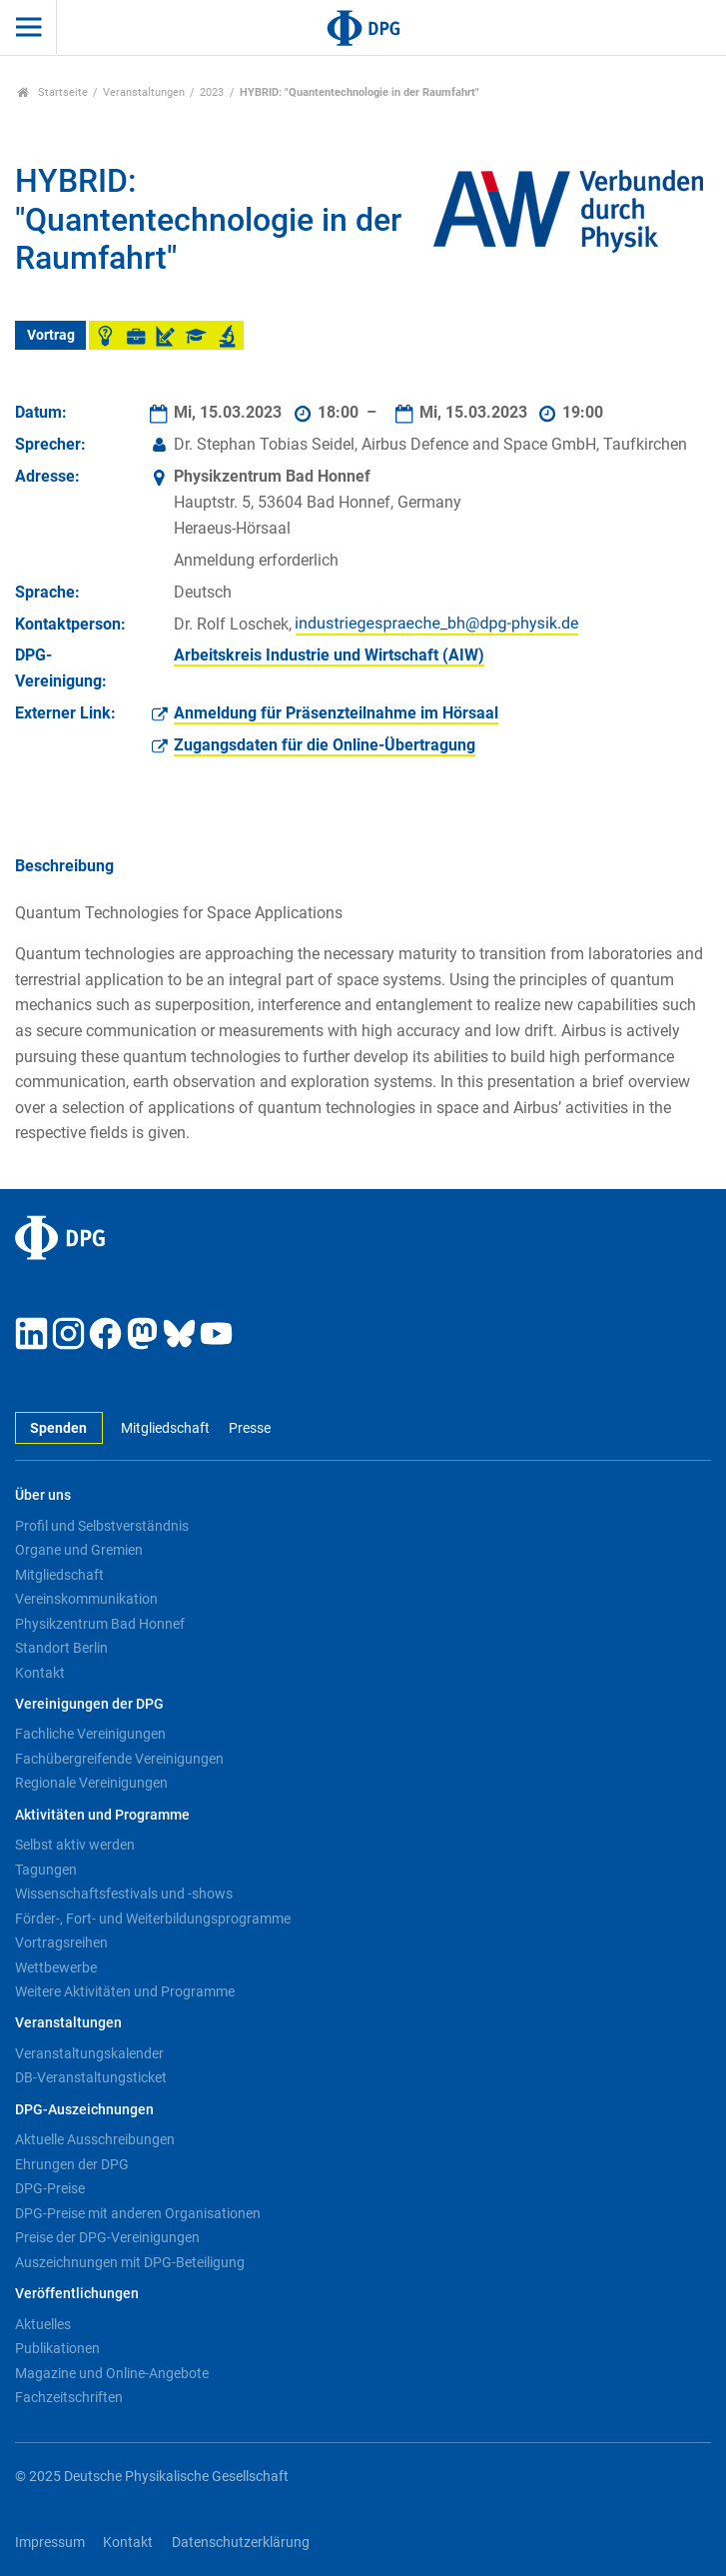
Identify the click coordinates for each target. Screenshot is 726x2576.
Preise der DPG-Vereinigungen (107, 2237)
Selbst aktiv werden (75, 1845)
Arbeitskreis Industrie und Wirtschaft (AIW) (329, 654)
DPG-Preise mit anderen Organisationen (138, 2213)
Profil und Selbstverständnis (102, 1526)
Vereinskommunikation (86, 1599)
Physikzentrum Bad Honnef (100, 1624)
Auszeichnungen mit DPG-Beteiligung (130, 2262)
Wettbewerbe (56, 1967)
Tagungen (46, 1870)
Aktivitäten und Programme (102, 1815)
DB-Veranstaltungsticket (91, 2077)
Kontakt (40, 1673)
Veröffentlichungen (77, 2293)
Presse (250, 1428)
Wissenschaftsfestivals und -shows (124, 1894)
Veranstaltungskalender (89, 2053)
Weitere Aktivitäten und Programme (125, 1991)
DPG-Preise (50, 2188)
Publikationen (57, 2348)
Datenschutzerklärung (241, 2542)
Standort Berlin (61, 1648)
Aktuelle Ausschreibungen (95, 2139)
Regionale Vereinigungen (91, 1783)
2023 (212, 92)
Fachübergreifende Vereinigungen (119, 1759)
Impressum (50, 2542)
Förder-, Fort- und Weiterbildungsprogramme (153, 1919)
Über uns (43, 1495)
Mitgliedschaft (165, 1428)
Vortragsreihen (61, 1942)
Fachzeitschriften (69, 2397)
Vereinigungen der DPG (89, 1704)
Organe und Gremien (79, 1550)
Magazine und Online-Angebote (112, 2373)
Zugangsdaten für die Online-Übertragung (324, 744)
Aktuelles (43, 2324)
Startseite (52, 92)
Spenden (58, 1428)
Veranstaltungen (144, 92)
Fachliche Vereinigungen (90, 1734)
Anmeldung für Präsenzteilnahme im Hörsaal (336, 712)
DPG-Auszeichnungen (84, 2109)
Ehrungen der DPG (72, 2164)
